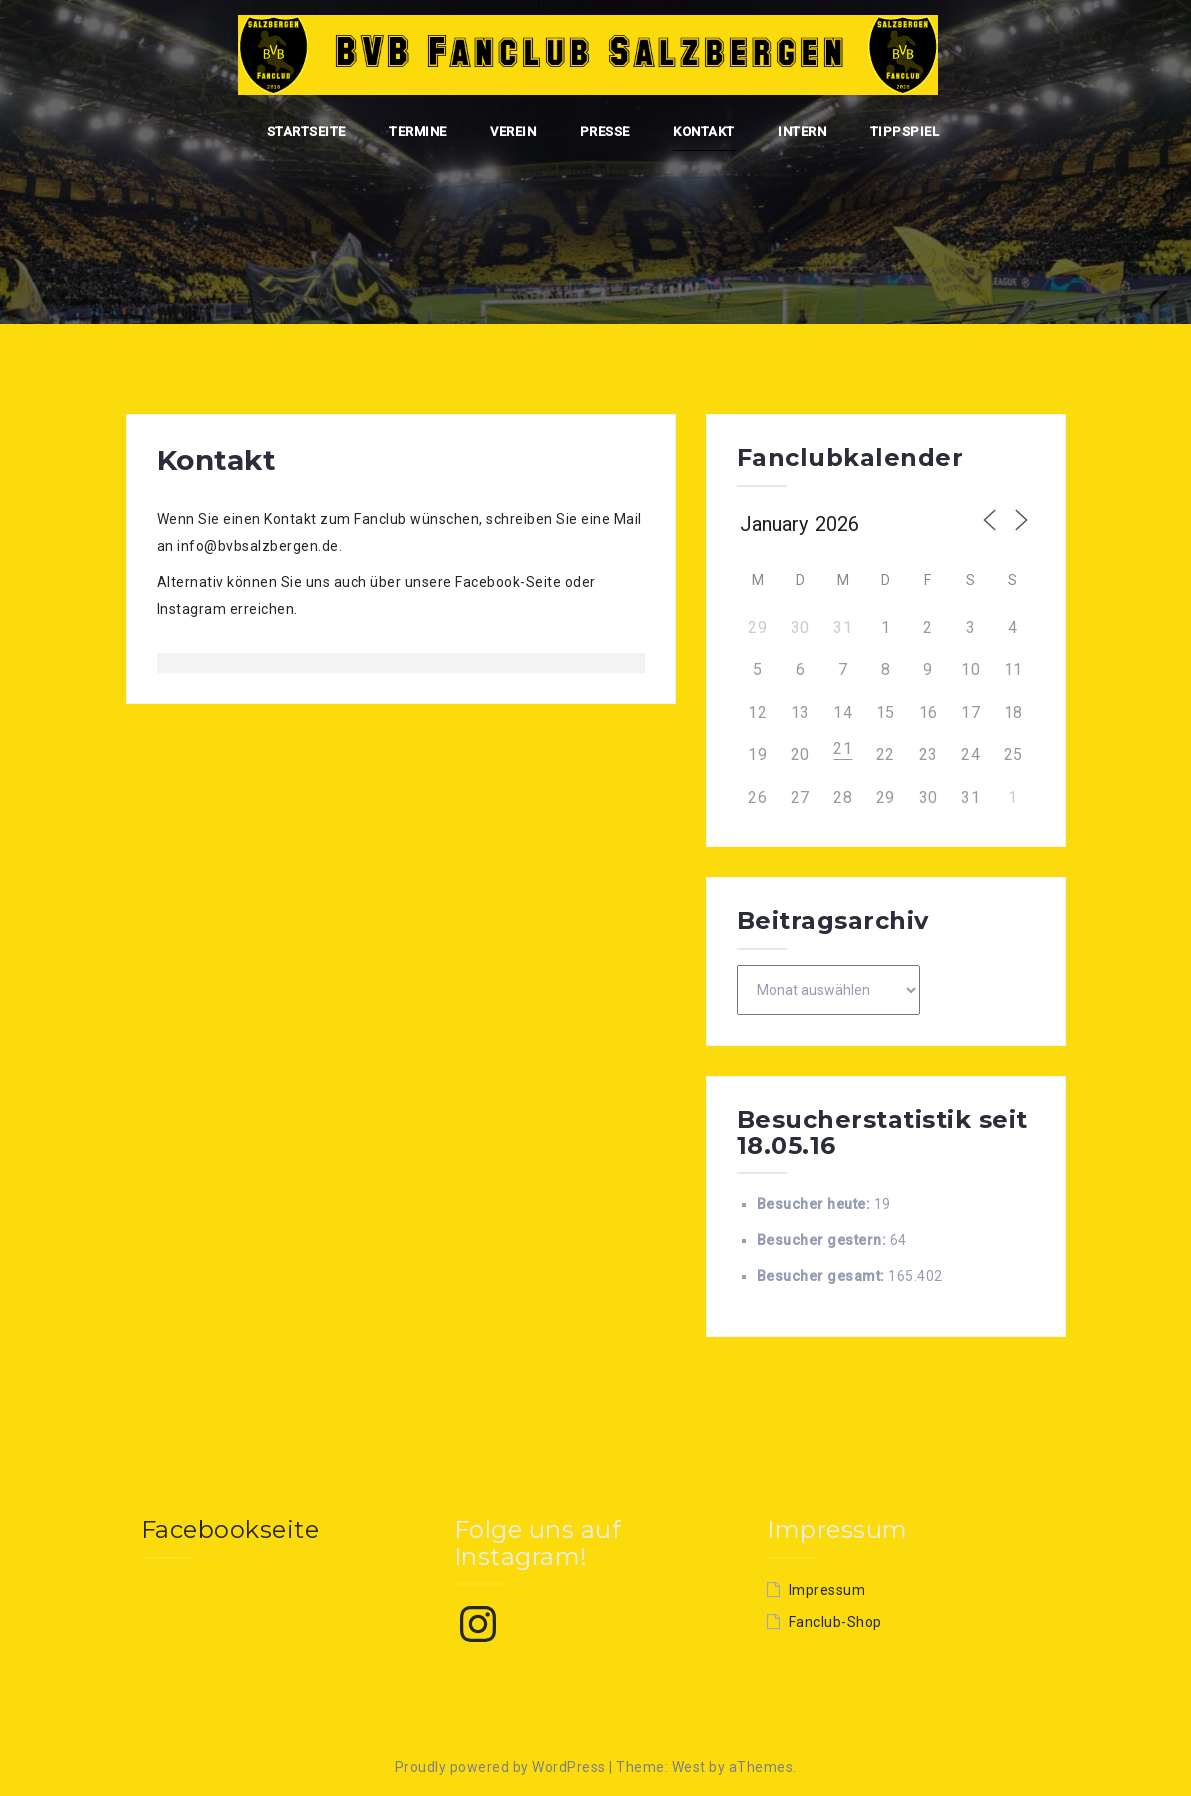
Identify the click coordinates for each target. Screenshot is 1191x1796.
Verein (513, 131)
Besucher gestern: (823, 1240)
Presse (605, 131)
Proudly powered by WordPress (500, 1767)
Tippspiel (905, 131)
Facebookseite (230, 1529)
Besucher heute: (815, 1204)
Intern (802, 131)
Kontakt (704, 131)
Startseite (306, 131)
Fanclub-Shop (835, 1622)
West (689, 1767)
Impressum (827, 1590)
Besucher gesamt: (823, 1276)
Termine (418, 131)
